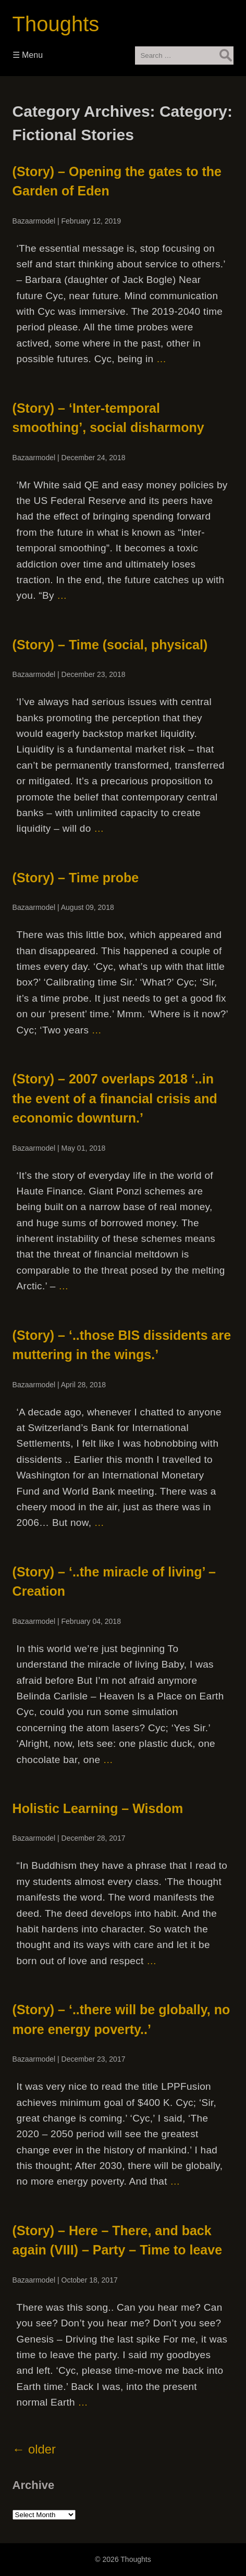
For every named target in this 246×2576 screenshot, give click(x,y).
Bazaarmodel (34, 221)
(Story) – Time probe (76, 877)
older (34, 2449)
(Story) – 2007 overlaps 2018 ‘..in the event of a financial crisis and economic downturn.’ (115, 1098)
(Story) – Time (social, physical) (110, 644)
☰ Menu (28, 55)
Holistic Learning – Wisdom (98, 1808)
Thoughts (56, 24)
